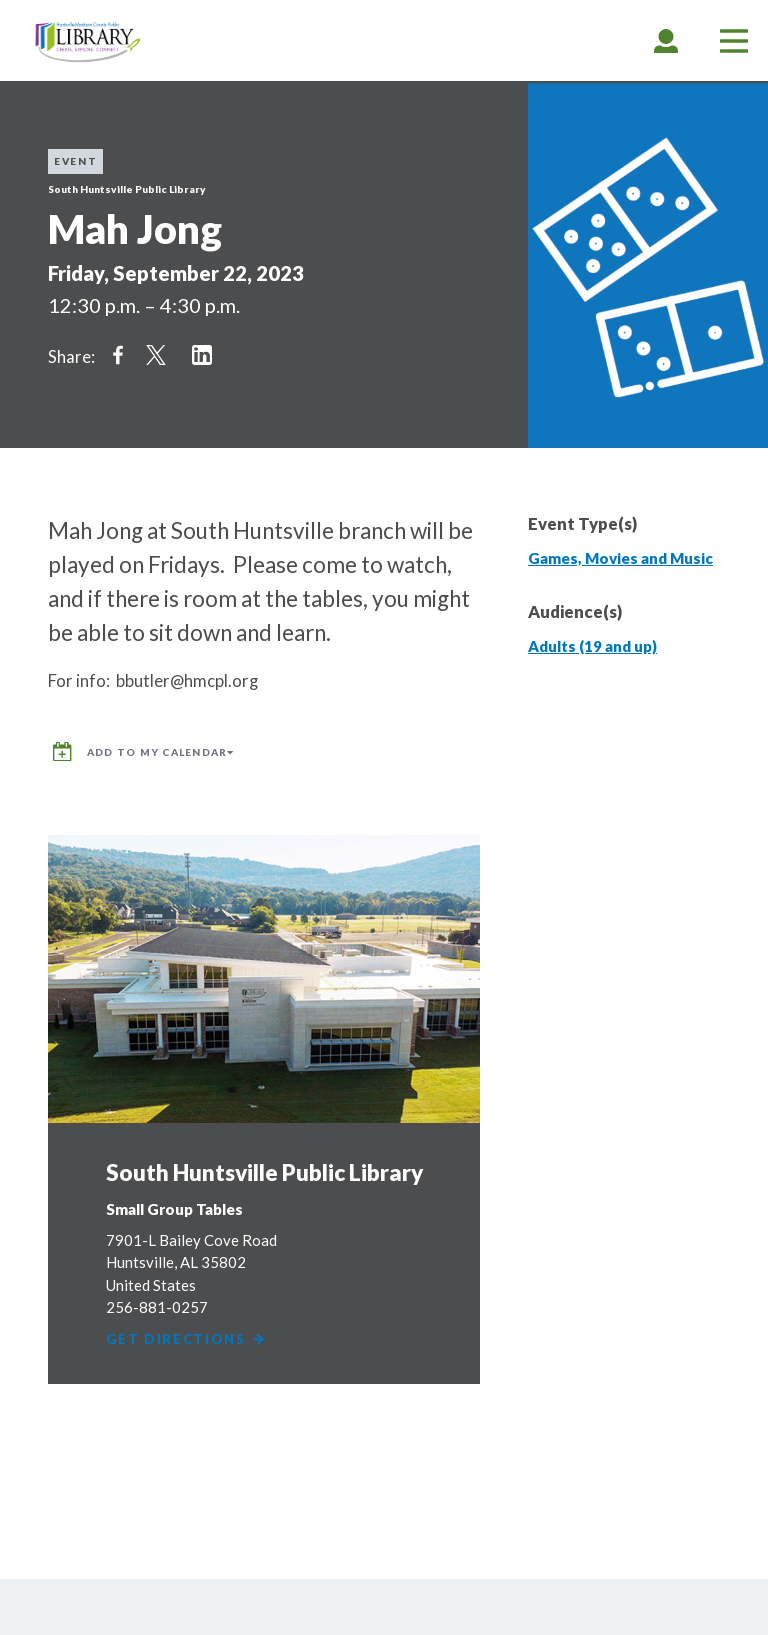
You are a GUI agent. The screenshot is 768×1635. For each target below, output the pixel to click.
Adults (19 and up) (592, 646)
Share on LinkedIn (202, 355)
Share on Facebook (118, 355)
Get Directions (187, 1334)
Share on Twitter (156, 355)
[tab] (666, 40)
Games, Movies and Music (620, 558)
